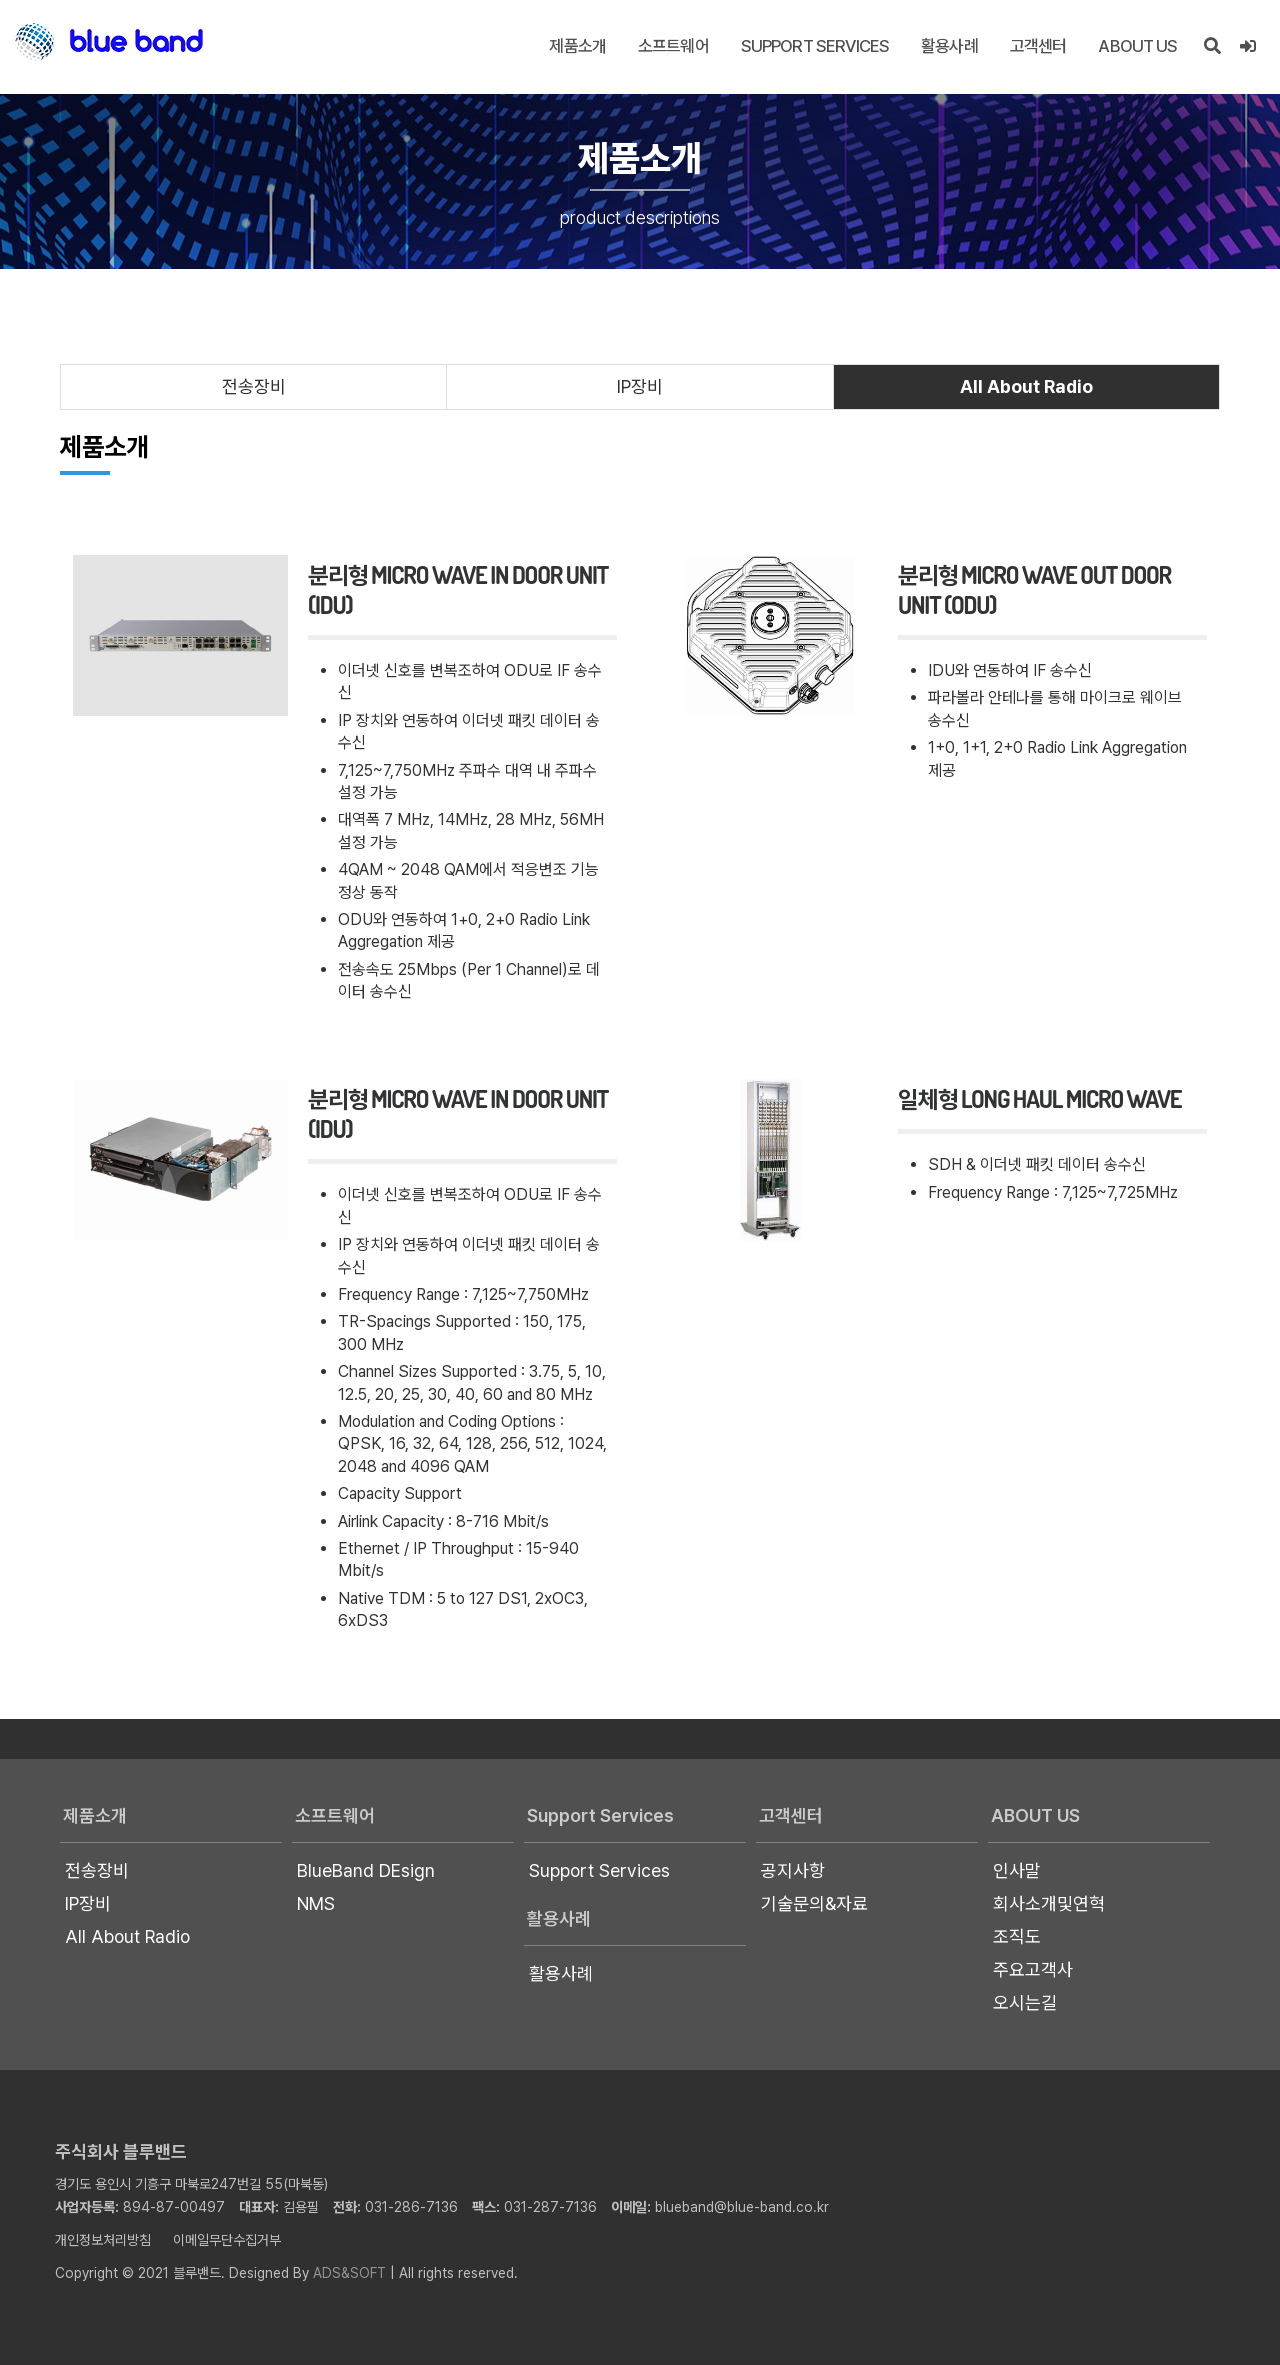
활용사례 (949, 46)
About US (1137, 46)
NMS (316, 1903)
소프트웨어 (673, 46)
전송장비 (254, 386)
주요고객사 (1033, 1969)
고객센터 (1038, 46)
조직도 (1017, 1936)
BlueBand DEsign (366, 1870)
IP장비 (640, 386)
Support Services (815, 46)
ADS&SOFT (349, 2273)
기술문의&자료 (814, 1903)
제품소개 (577, 46)
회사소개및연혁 (1049, 1903)
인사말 (1017, 1870)
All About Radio (1026, 386)
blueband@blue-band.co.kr (742, 2207)
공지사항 (793, 1870)
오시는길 (1025, 2002)
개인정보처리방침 (103, 2240)
